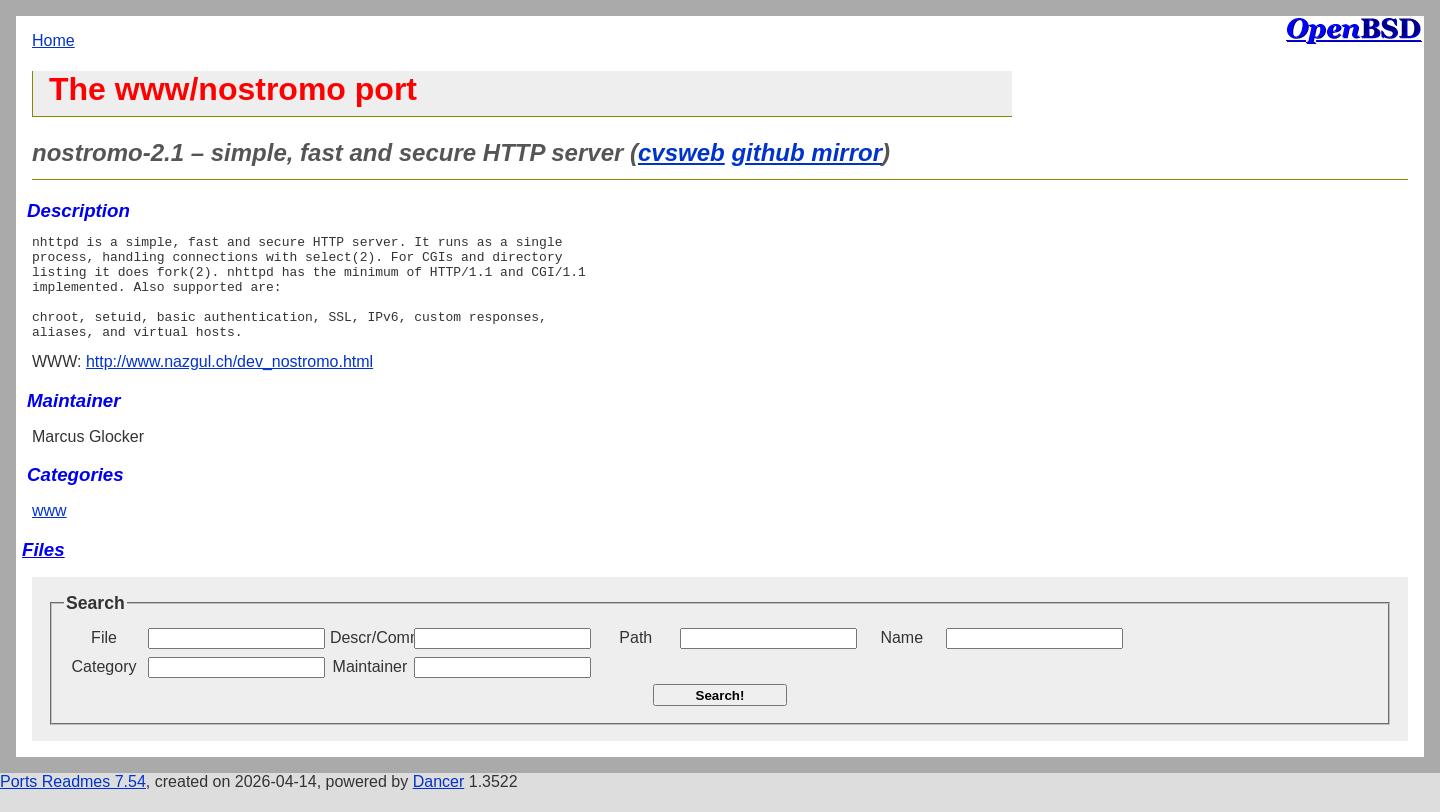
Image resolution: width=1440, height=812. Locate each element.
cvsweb (681, 152)
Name (901, 658)
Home (53, 40)
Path (635, 658)
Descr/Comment (370, 658)
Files (43, 570)
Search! (720, 716)
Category (104, 687)
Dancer (439, 802)
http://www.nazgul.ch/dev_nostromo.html (229, 382)
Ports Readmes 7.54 (73, 802)
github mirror (806, 152)
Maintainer (370, 687)
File (104, 658)
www (49, 531)
